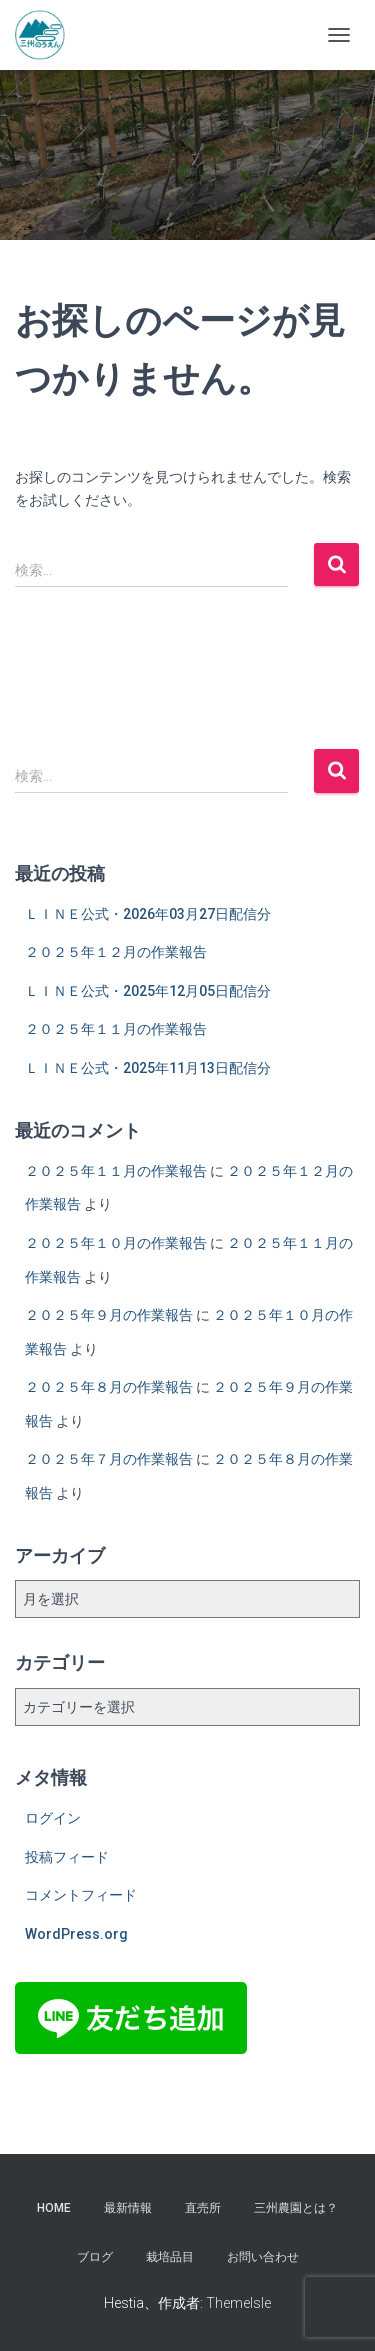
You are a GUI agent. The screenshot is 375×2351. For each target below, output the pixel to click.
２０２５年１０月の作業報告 (116, 1243)
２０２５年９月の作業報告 (109, 1315)
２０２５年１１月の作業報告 (116, 1029)
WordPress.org (76, 1934)
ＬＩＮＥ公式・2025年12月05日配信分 (148, 991)
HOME (54, 2208)
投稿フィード (67, 1857)
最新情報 (128, 2208)
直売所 (203, 2208)
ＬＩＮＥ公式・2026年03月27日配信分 (148, 914)
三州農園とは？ (296, 2208)
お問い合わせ (263, 2257)
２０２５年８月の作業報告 (109, 1387)
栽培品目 (170, 2257)
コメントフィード (81, 1895)
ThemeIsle (238, 2303)
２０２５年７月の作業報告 (109, 1459)
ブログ (95, 2257)
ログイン (53, 1818)
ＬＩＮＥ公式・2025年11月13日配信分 (148, 1068)
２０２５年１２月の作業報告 (116, 952)
